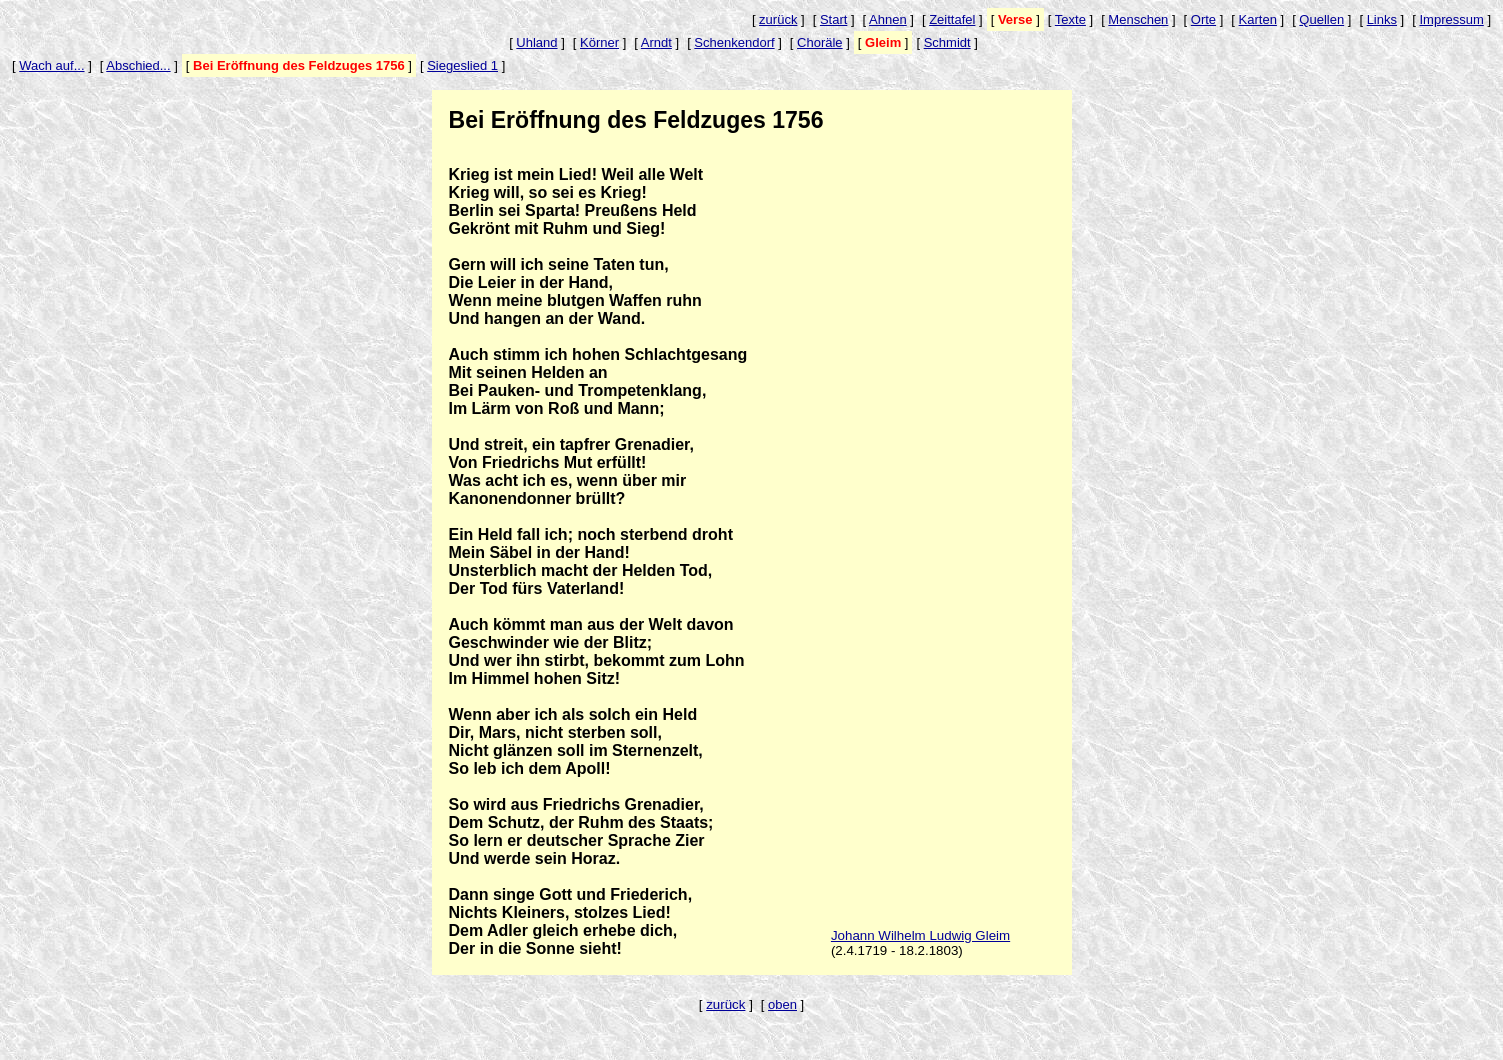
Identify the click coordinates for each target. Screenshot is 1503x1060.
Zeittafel (952, 19)
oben (782, 1004)
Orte (1203, 19)
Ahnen (888, 19)
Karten (1258, 19)
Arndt (656, 42)
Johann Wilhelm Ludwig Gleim (920, 935)
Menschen (1138, 19)
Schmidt (947, 42)
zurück (778, 19)
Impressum (1451, 19)
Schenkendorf (734, 42)
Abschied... (138, 65)
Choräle (820, 42)
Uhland (536, 42)
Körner (599, 42)
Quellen (1321, 19)
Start (833, 19)
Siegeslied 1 (462, 65)
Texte (1070, 19)
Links (1382, 19)
